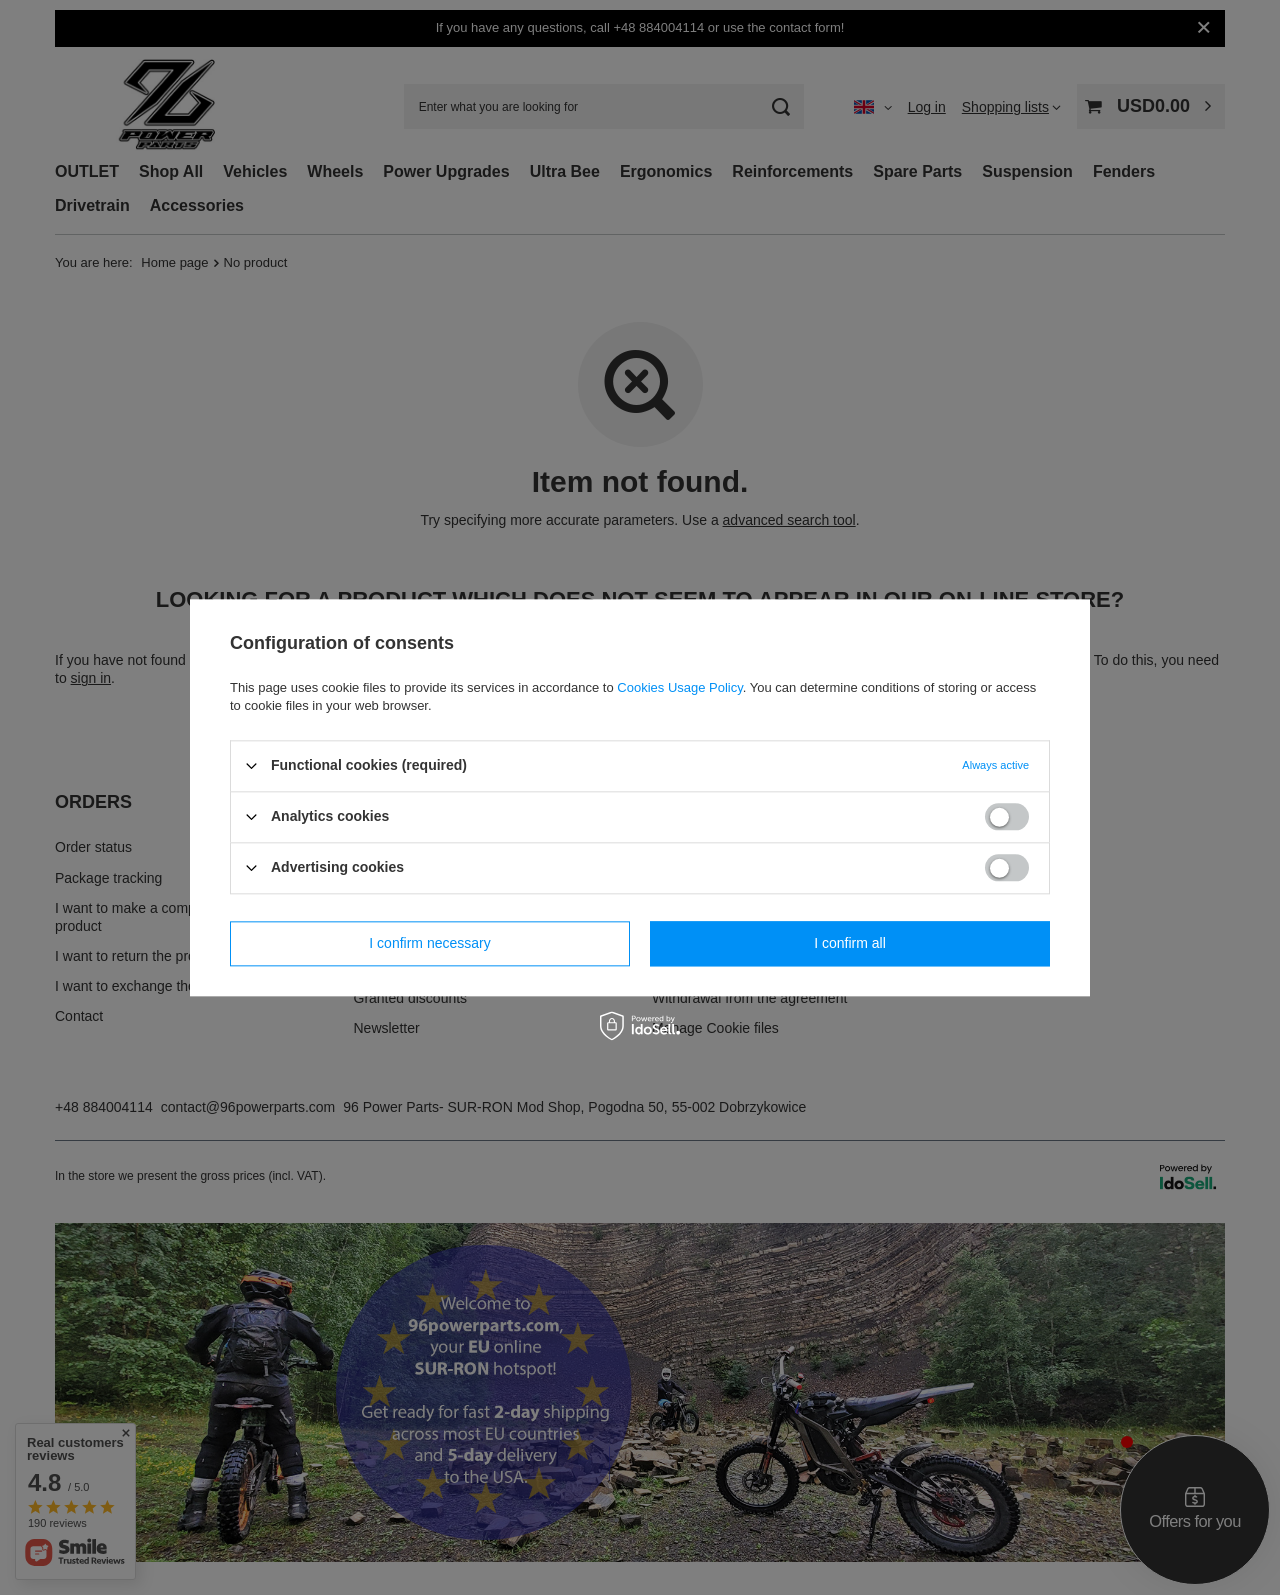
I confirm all (850, 943)
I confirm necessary (429, 943)
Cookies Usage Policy (679, 687)
